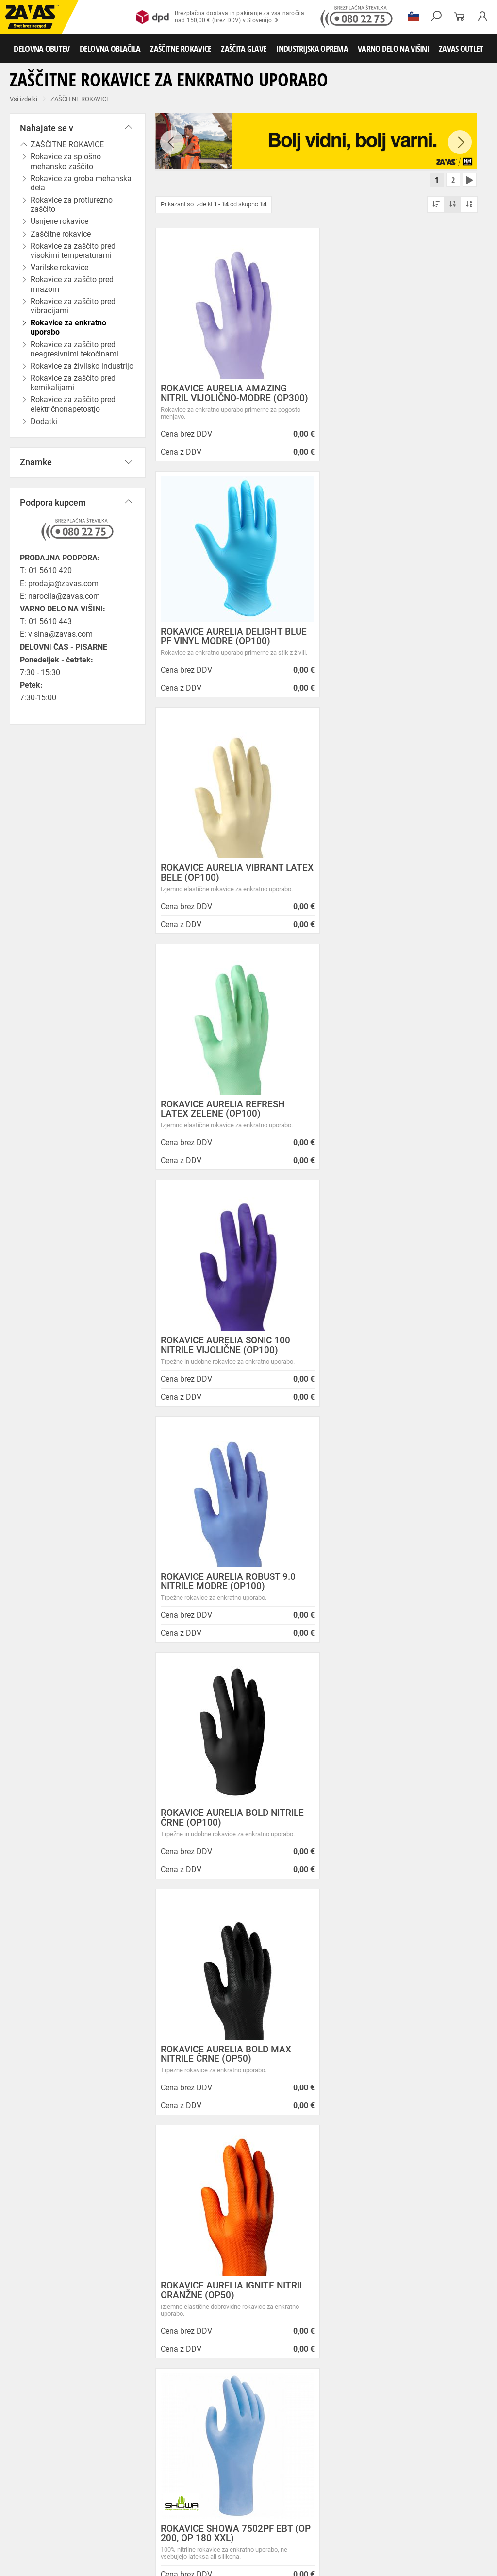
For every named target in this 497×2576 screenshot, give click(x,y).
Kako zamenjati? (185, 2065)
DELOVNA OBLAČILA (110, 48)
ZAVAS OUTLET (461, 48)
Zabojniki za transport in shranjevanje (126, 2527)
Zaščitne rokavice (79, 2474)
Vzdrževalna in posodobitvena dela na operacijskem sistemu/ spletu (323, 2239)
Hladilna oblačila (92, 2452)
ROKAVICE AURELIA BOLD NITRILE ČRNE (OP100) (232, 1119)
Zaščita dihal (138, 2516)
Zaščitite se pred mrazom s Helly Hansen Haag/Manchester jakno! (325, 2375)
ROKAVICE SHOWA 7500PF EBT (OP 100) (227, 1841)
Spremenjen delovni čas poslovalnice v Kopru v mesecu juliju (323, 2268)
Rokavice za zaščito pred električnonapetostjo (73, 404)
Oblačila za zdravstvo (326, 2442)
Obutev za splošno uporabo (152, 2431)
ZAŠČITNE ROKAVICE (180, 48)
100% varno (310, 2056)
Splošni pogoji (181, 2189)
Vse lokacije (36, 2327)
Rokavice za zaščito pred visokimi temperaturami (73, 250)
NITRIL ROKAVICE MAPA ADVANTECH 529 (211, 1599)
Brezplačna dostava (61, 2065)
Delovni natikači (349, 2420)
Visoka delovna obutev (243, 2420)
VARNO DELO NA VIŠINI (393, 48)
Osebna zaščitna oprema (107, 2538)
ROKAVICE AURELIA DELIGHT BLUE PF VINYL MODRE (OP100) (395, 394)
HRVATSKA (35, 2359)
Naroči (436, 2513)
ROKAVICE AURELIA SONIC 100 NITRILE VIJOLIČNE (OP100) (225, 883)
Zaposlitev (175, 2284)
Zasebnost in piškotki (194, 2213)
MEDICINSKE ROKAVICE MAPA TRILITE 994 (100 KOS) (391, 1841)
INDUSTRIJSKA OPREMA (312, 48)
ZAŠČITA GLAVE (243, 48)
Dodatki (281, 2442)
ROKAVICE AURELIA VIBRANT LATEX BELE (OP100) (222, 647)
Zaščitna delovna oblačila (230, 2442)
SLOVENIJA (36, 2343)
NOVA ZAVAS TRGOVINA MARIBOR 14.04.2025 (312, 2194)
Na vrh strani (463, 2561)
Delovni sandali (301, 2420)
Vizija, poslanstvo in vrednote (207, 2297)
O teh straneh (180, 2273)
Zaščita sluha (180, 2516)
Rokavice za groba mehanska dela (81, 183)
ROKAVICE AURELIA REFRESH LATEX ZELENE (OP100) (390, 647)
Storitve (170, 2261)
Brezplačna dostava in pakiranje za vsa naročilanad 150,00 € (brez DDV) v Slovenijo (220, 17)
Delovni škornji (24, 2431)
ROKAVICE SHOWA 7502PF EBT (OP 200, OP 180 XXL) (394, 1355)
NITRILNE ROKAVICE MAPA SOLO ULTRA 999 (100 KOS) (396, 1599)
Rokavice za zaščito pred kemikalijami (73, 382)
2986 (433, 2058)
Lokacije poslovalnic (192, 2237)
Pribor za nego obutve (79, 2431)
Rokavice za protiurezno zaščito (72, 204)
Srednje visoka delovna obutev (166, 2420)
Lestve (156, 2538)
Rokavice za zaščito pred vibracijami (73, 306)
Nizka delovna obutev (91, 2420)
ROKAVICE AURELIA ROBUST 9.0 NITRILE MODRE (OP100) (395, 883)
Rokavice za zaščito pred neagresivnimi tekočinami (74, 349)
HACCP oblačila (206, 2452)
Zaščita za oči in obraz (84, 2516)
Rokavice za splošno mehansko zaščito (66, 161)
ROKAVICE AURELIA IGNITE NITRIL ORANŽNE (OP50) (232, 1355)
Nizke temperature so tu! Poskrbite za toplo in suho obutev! (314, 2326)
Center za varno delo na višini (207, 2249)
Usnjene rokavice (27, 2474)
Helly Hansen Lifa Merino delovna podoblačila (313, 2351)
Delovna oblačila (90, 2442)
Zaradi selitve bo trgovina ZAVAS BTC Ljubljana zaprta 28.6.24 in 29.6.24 (319, 2297)
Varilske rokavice (267, 2474)
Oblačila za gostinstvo (34, 2452)
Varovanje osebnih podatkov (206, 2201)
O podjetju (179, 2178)
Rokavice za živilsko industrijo (185, 2495)
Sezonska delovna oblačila (154, 2442)
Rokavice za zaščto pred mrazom (72, 284)
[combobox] (465, 1939)
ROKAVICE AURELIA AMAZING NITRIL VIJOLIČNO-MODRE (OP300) (224, 399)
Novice (284, 2178)
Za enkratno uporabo (150, 2452)
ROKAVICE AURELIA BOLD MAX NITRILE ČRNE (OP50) (393, 1119)
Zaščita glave (222, 2516)
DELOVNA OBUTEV (41, 48)
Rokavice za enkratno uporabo (68, 327)
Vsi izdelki (23, 98)
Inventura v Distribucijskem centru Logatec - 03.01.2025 (318, 2214)
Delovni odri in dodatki (200, 2538)
